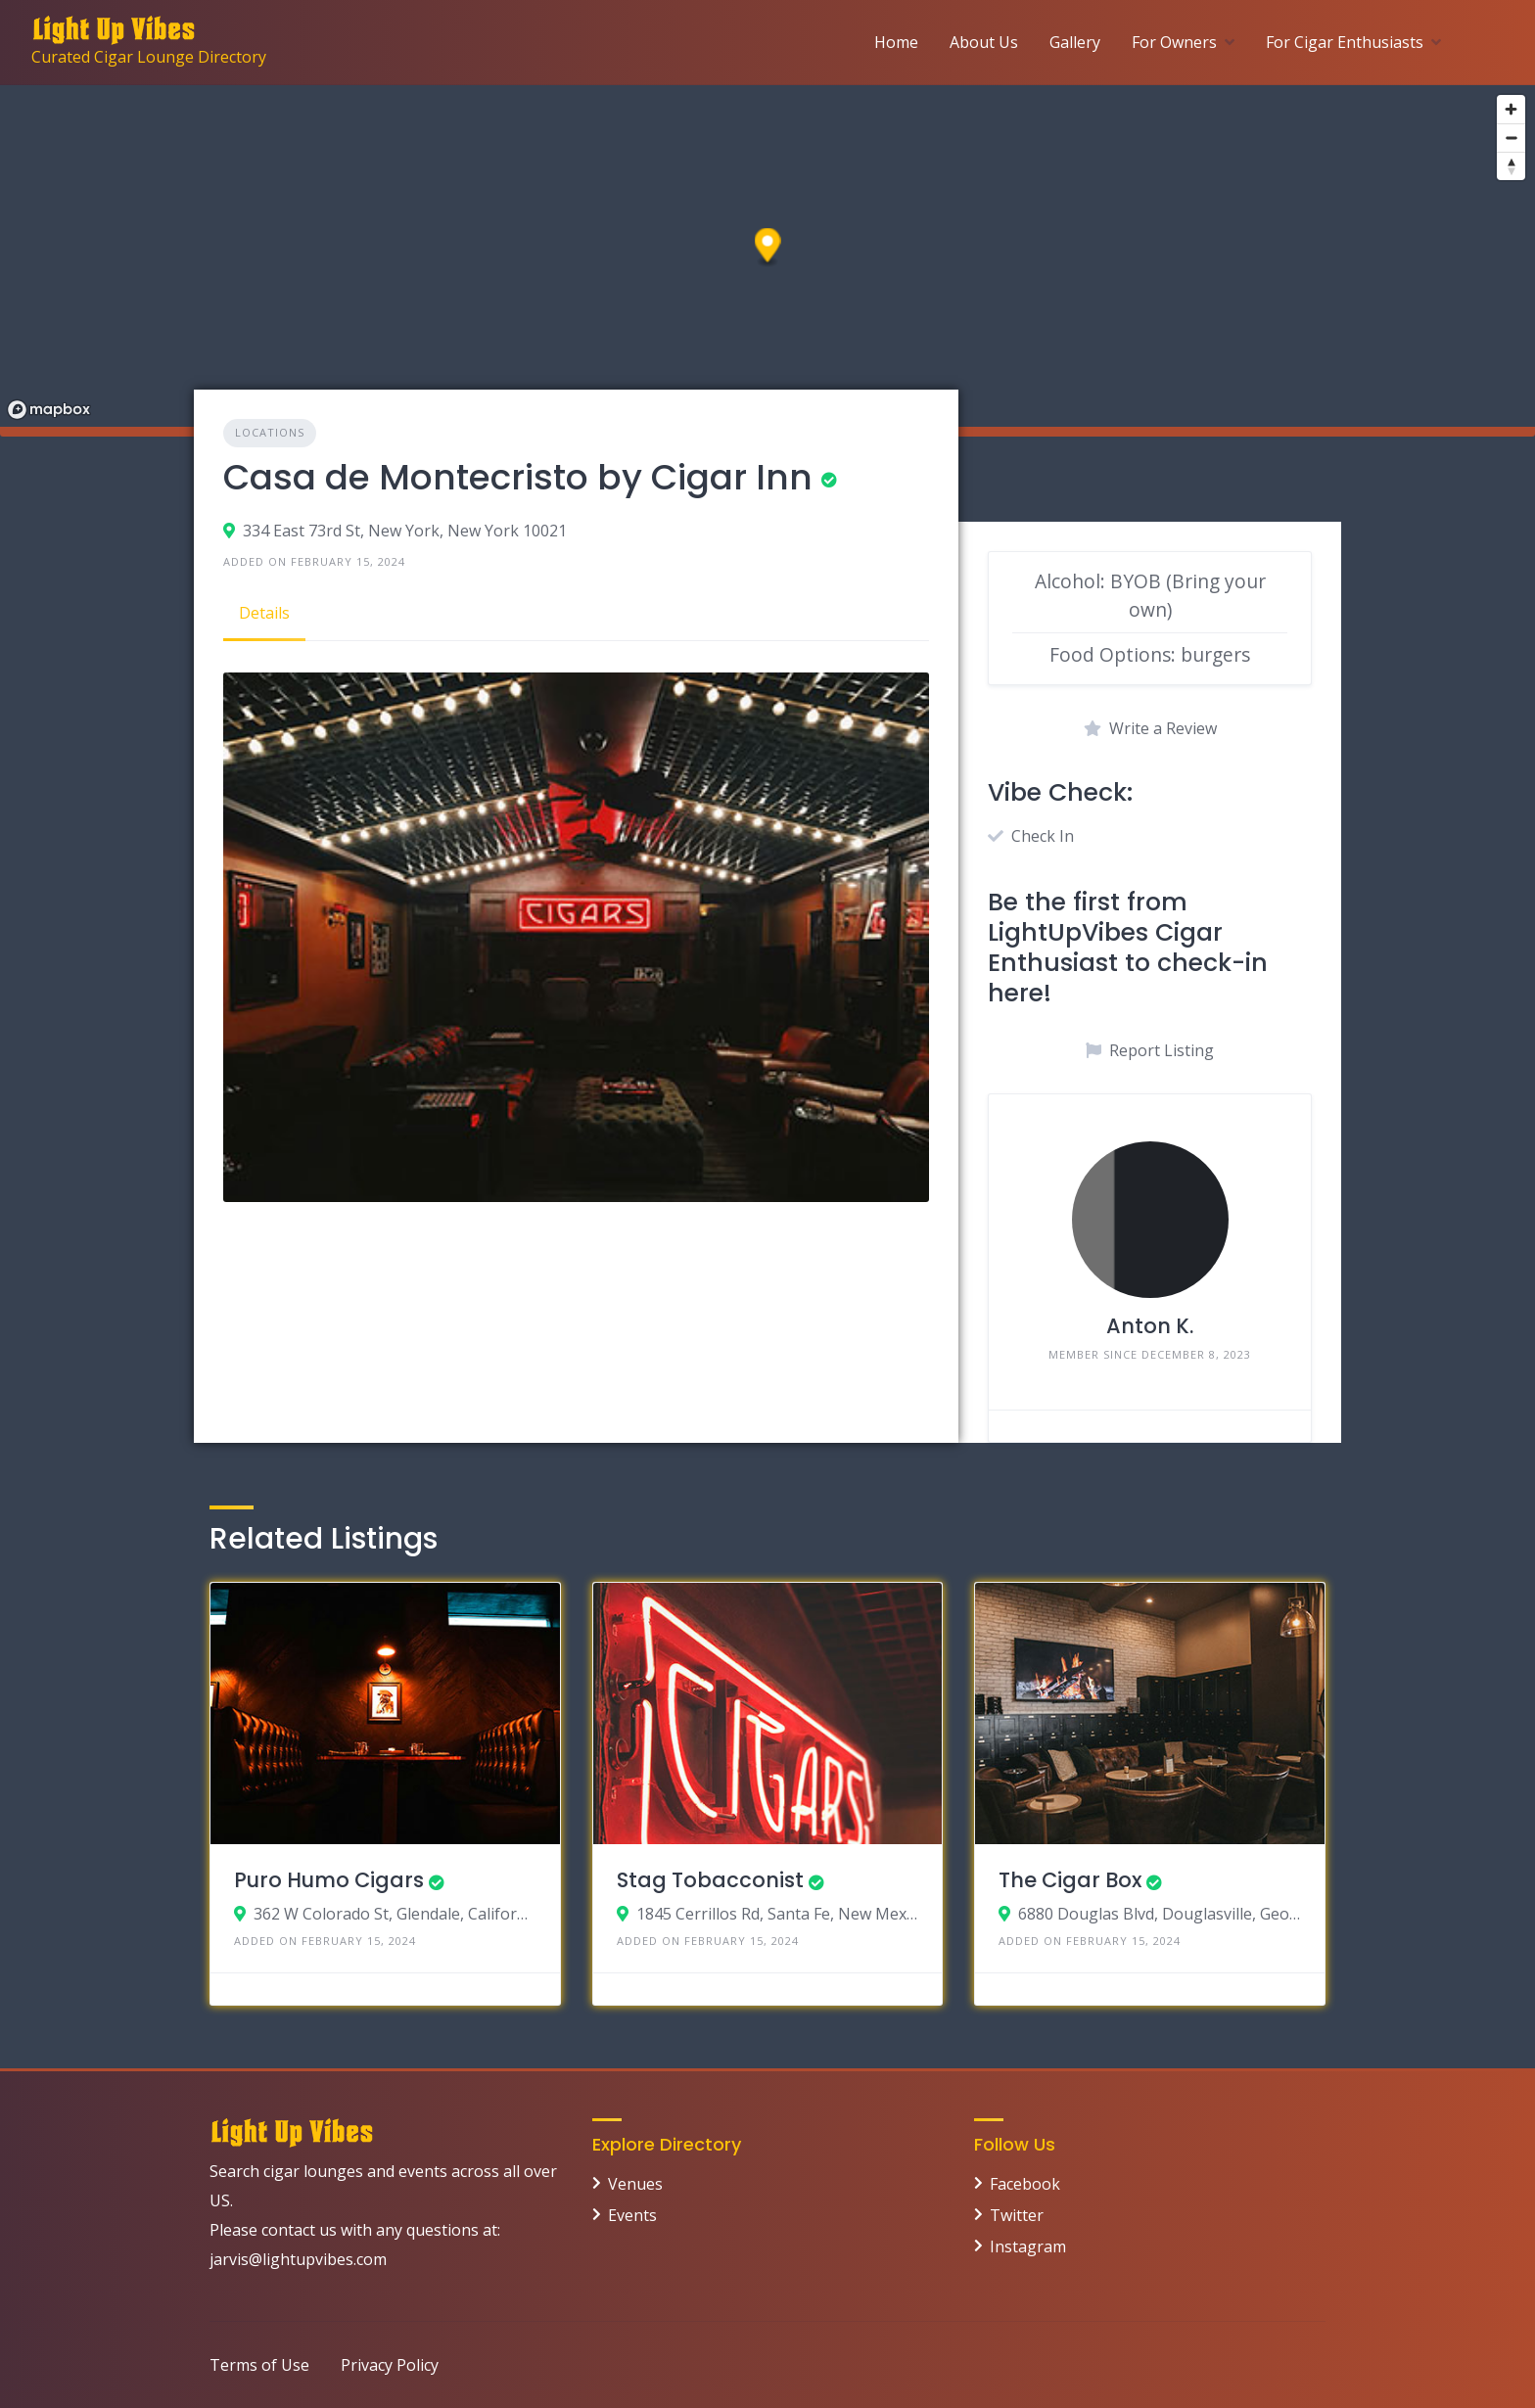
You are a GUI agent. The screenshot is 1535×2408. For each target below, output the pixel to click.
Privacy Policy (390, 2365)
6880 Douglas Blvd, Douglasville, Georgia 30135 (1159, 1913)
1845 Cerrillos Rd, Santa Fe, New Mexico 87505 (777, 1913)
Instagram (1028, 2246)
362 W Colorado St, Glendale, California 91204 (395, 1913)
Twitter (1017, 2215)
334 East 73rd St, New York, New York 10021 (405, 530)
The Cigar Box (1070, 1880)
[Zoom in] (1511, 109)
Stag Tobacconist (710, 1880)
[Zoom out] (1511, 137)
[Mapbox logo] (49, 409)
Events (632, 2215)
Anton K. (1149, 1326)
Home (896, 42)
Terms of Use (259, 2365)
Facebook (1025, 2184)
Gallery (1074, 42)
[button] (768, 248)
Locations (269, 432)
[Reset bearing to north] (1511, 166)
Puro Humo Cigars (329, 1880)
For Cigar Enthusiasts (1344, 42)
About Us (984, 42)
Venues (635, 2184)
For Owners (1174, 42)
